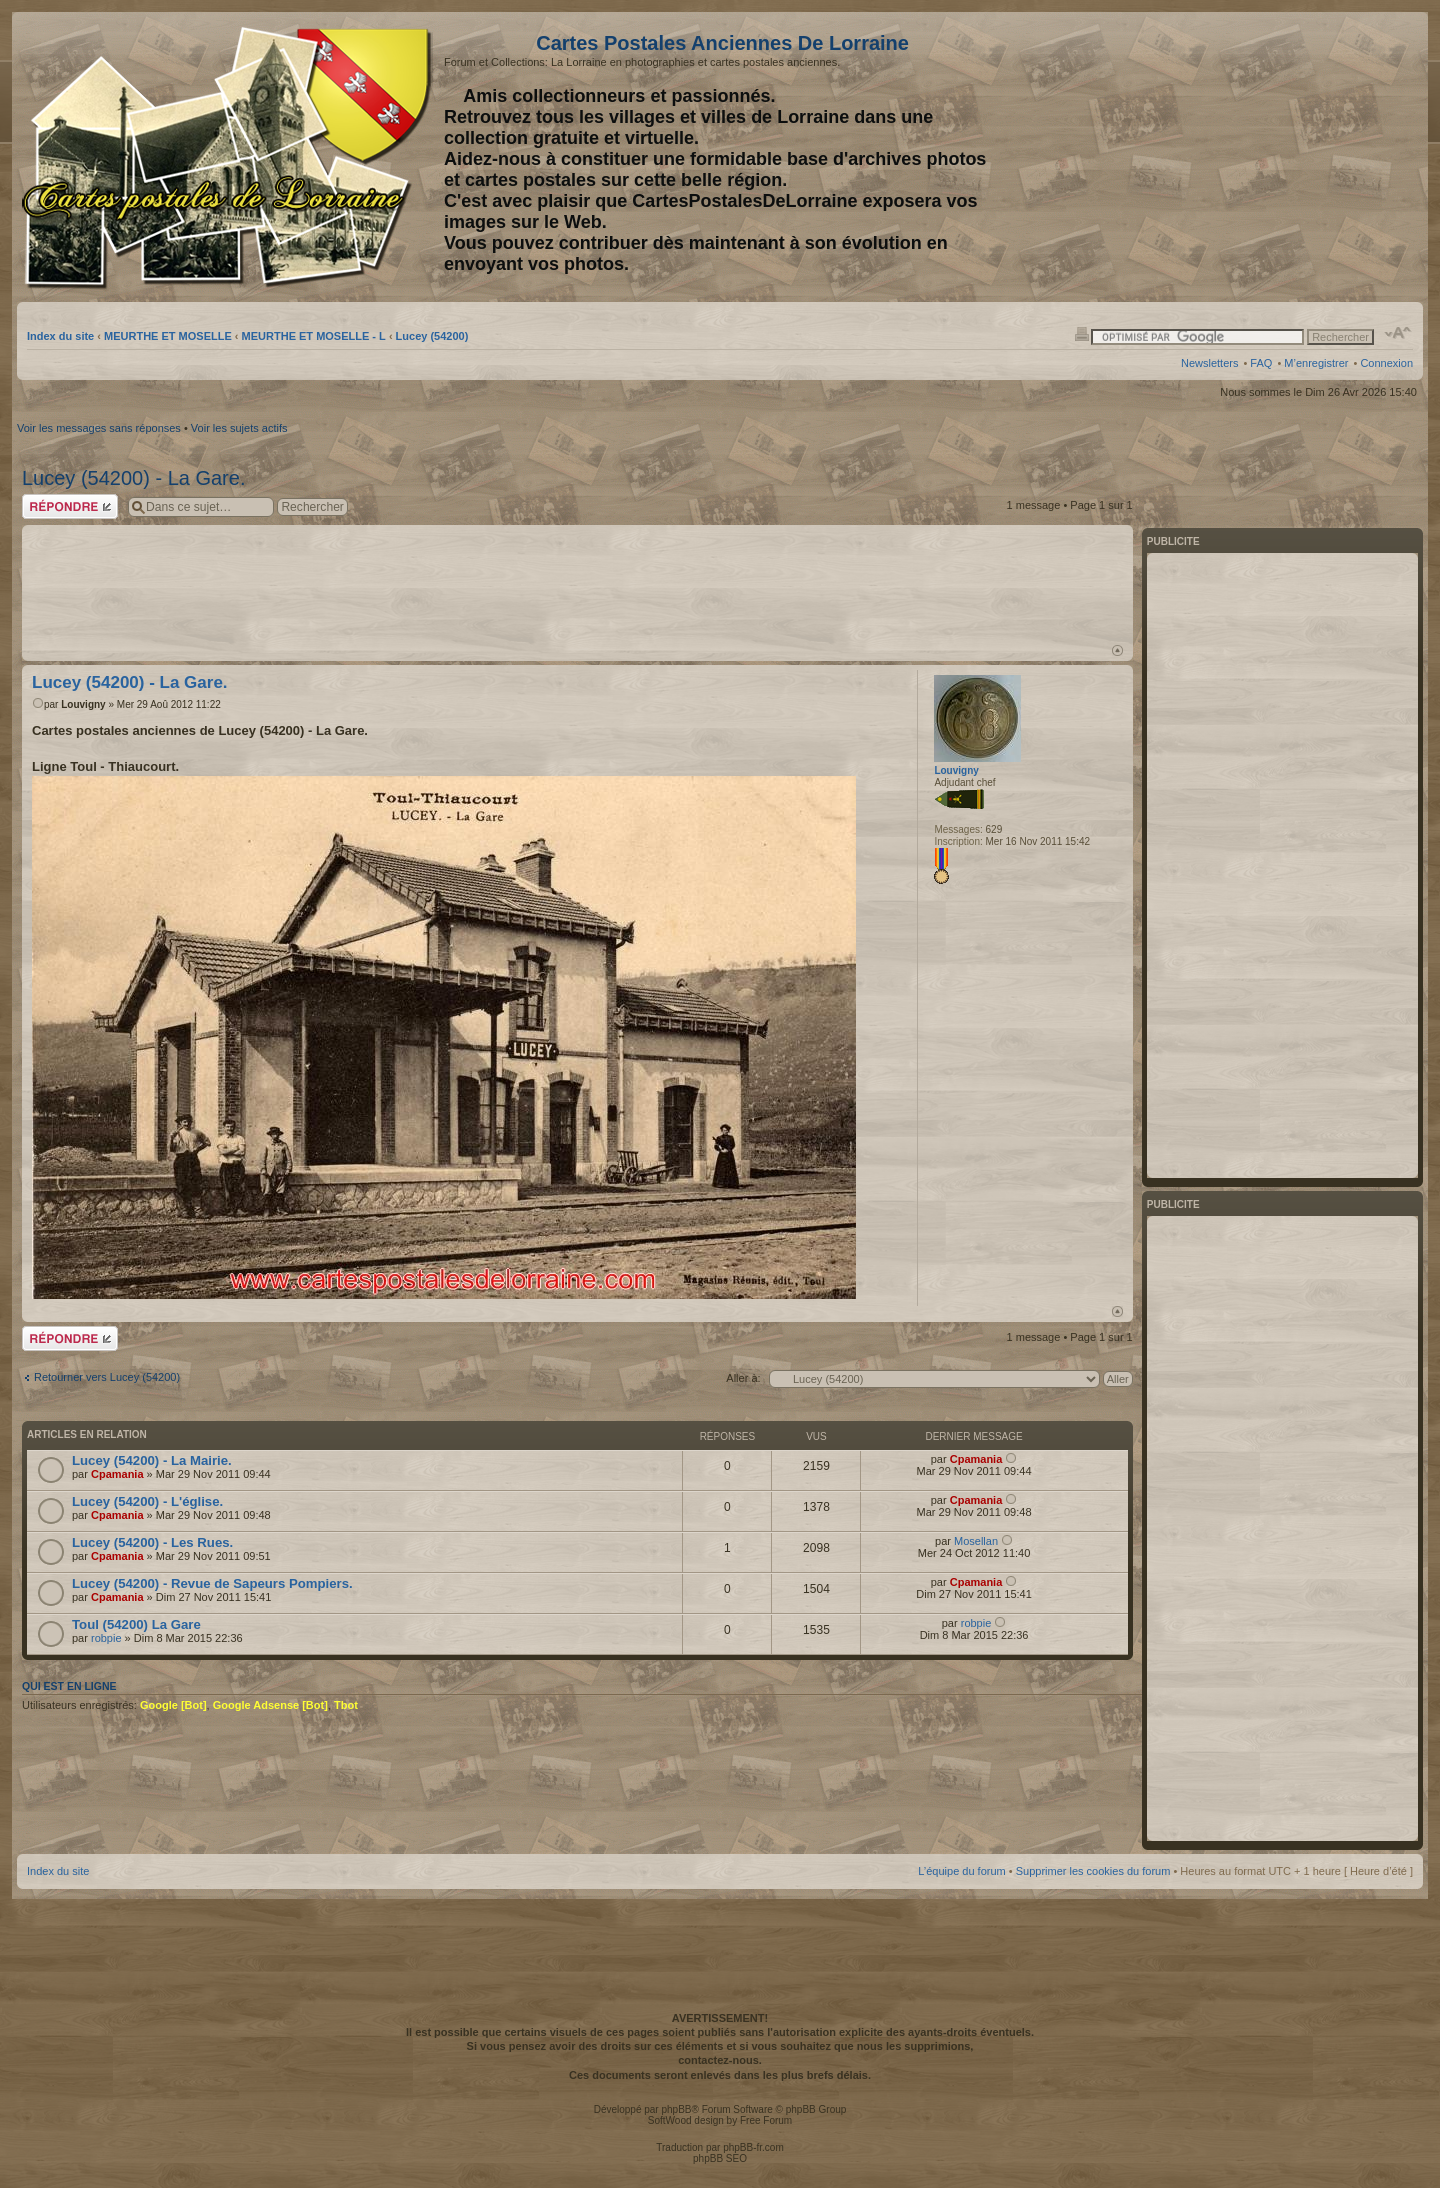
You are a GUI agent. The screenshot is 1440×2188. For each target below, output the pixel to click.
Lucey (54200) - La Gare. (133, 478)
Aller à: (743, 1378)
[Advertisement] (1255, 157)
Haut (1117, 650)
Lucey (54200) (432, 336)
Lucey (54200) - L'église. (147, 1501)
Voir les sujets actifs (239, 428)
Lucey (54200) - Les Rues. (152, 1542)
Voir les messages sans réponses (99, 428)
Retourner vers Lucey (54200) (107, 1377)
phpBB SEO (720, 2158)
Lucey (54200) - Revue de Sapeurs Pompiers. (212, 1583)
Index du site (60, 336)
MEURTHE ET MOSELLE (168, 336)
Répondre (70, 506)
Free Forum (766, 2120)
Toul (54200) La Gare (136, 1624)
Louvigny (83, 704)
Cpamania (117, 1474)
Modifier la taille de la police (1398, 333)
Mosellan (976, 1541)
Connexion (1386, 363)
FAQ (1261, 363)
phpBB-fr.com (753, 2147)
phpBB (676, 2109)
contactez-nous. (720, 2060)
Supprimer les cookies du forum (1093, 1871)
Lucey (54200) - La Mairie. (152, 1460)
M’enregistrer (1316, 363)
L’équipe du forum (961, 1871)
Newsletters (1209, 363)
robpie (106, 1638)
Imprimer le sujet (1082, 333)
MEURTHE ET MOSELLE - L (314, 336)
